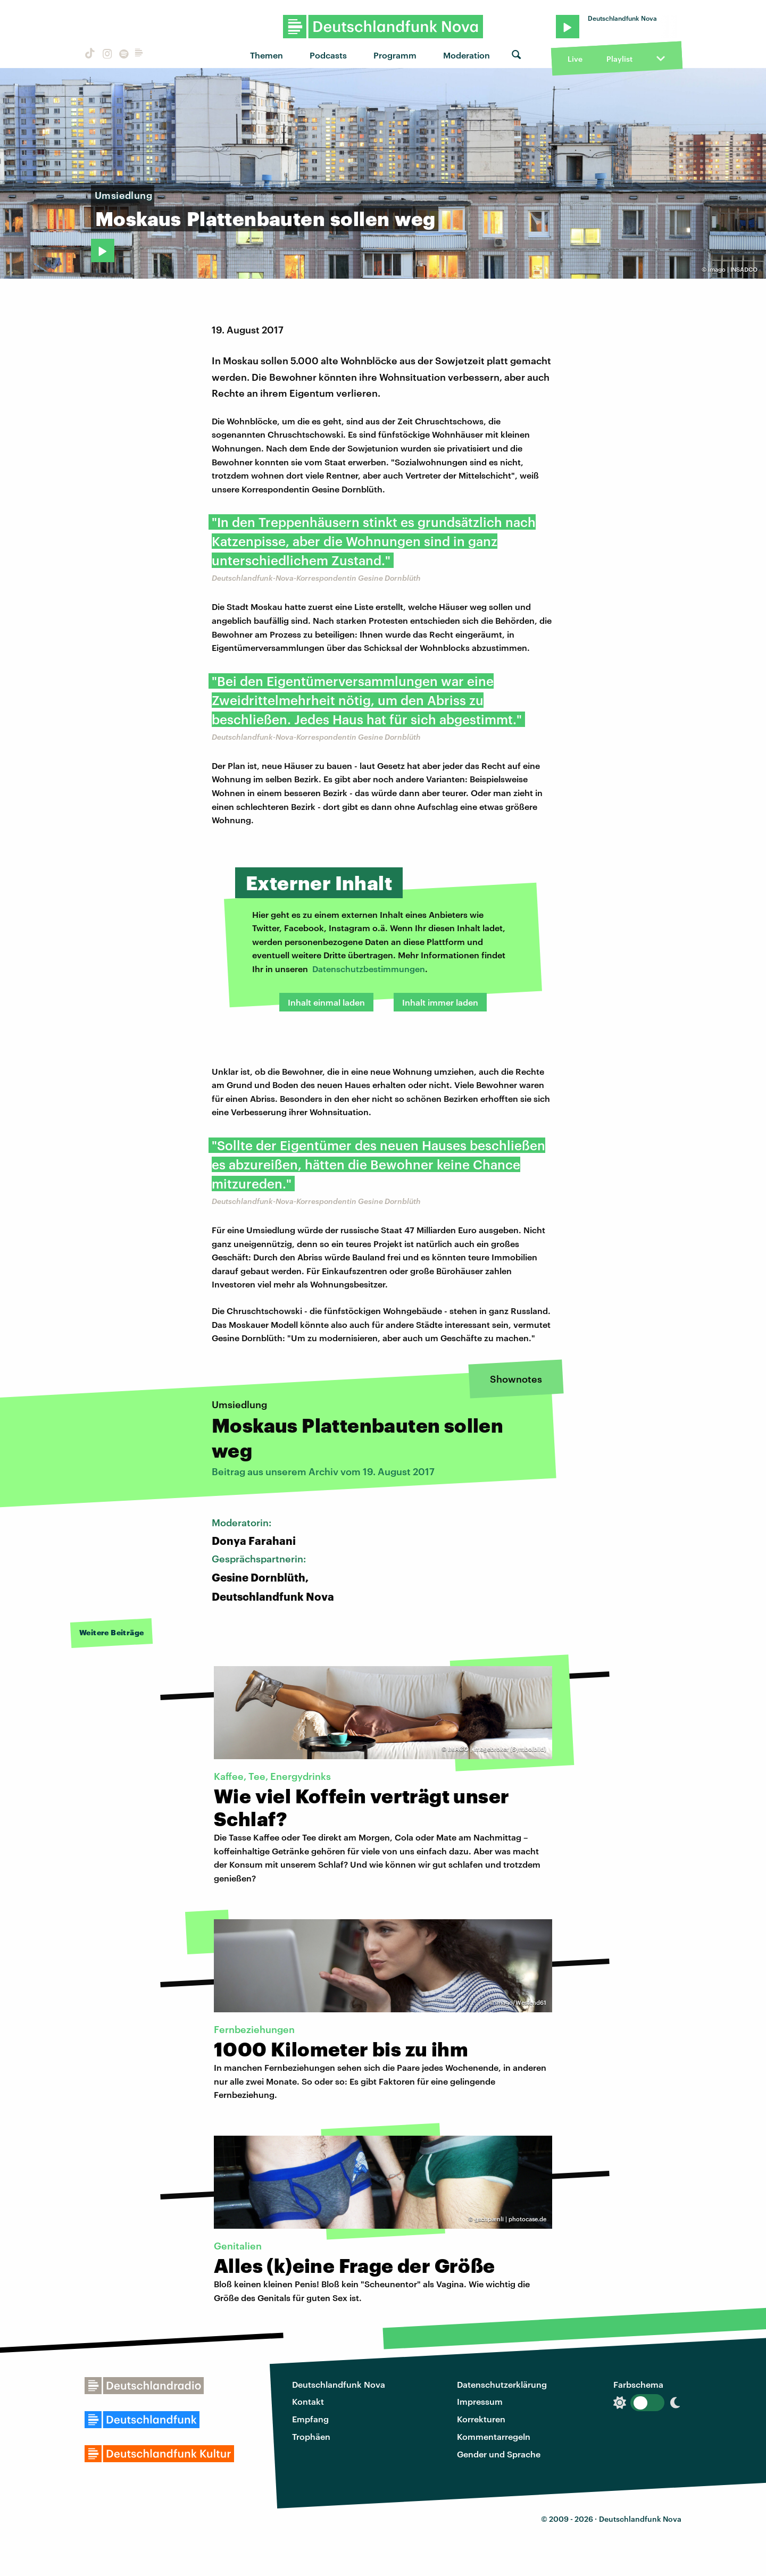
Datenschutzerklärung (502, 2384)
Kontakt (308, 2401)
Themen (266, 55)
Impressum (480, 2401)
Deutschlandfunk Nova (338, 2384)
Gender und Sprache (498, 2454)
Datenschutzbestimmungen (368, 969)
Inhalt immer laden (440, 1002)
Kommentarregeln (493, 2436)
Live (575, 58)
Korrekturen (481, 2419)
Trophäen (311, 2436)
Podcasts (328, 55)
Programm (395, 55)
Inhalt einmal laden (326, 1002)
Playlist (619, 58)
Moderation (466, 55)
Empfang (310, 2419)
